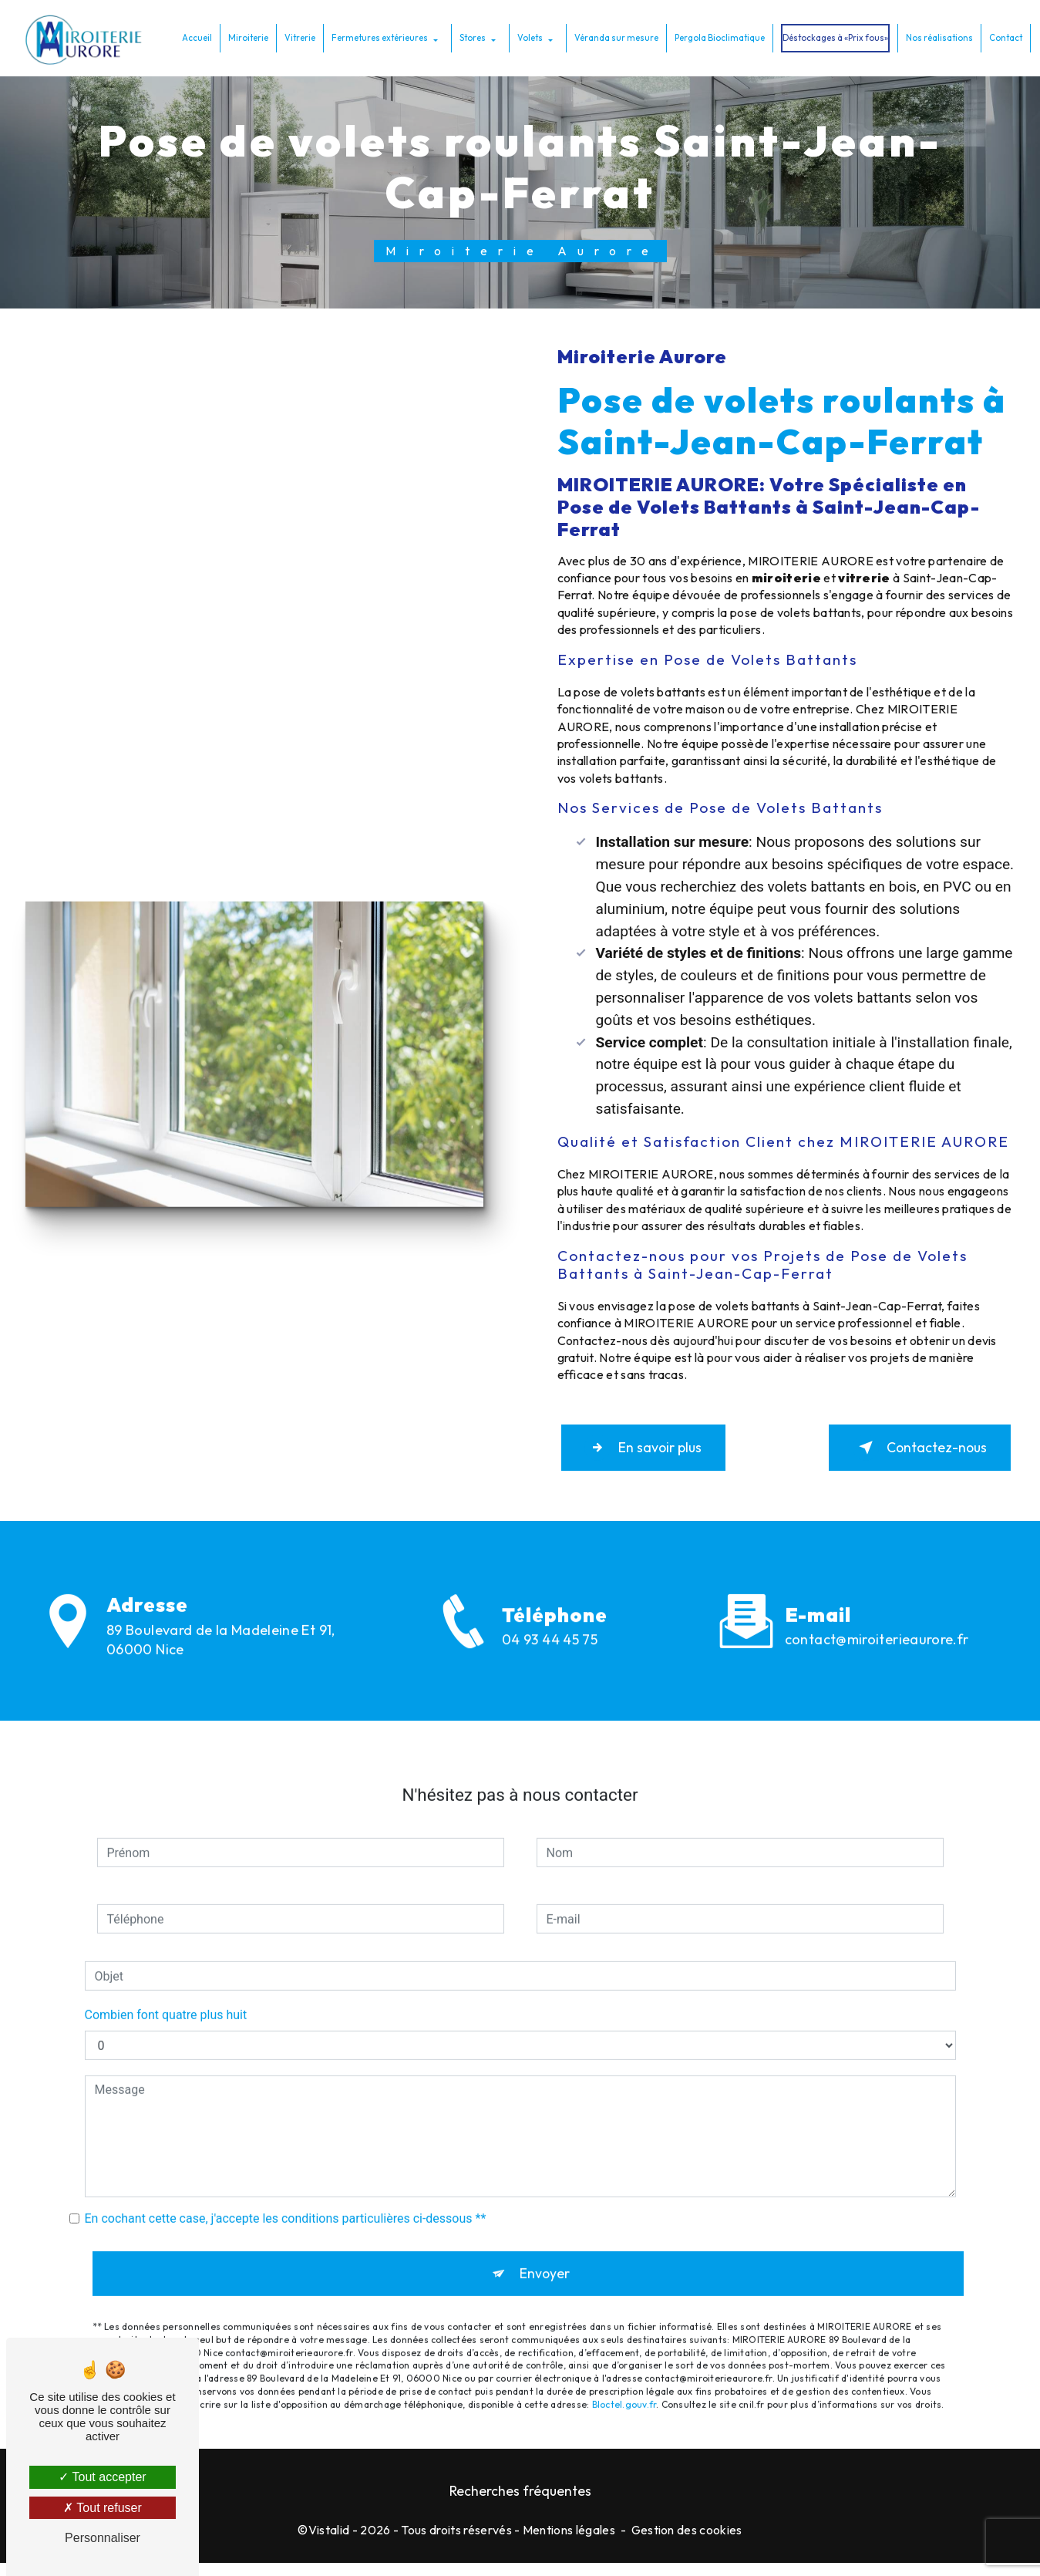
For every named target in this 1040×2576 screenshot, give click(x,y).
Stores (469, 37)
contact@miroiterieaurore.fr (877, 1624)
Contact (1002, 37)
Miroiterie (245, 37)
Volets (527, 37)
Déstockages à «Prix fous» (832, 37)
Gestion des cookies (686, 2542)
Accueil (194, 37)
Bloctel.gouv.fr (624, 2394)
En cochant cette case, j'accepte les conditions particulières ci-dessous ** (285, 2203)
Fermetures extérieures (376, 37)
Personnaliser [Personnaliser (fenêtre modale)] (102, 2537)
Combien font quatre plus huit (166, 1999)
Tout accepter (102, 2476)
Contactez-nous (906, 1451)
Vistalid (329, 2542)
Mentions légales (569, 2542)
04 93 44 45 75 (549, 1669)
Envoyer (545, 2260)
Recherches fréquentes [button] (520, 2503)
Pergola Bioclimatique (716, 37)
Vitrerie (296, 37)
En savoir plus (657, 1451)
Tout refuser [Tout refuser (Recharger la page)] (102, 2507)
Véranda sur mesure (613, 37)
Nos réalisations (936, 37)
